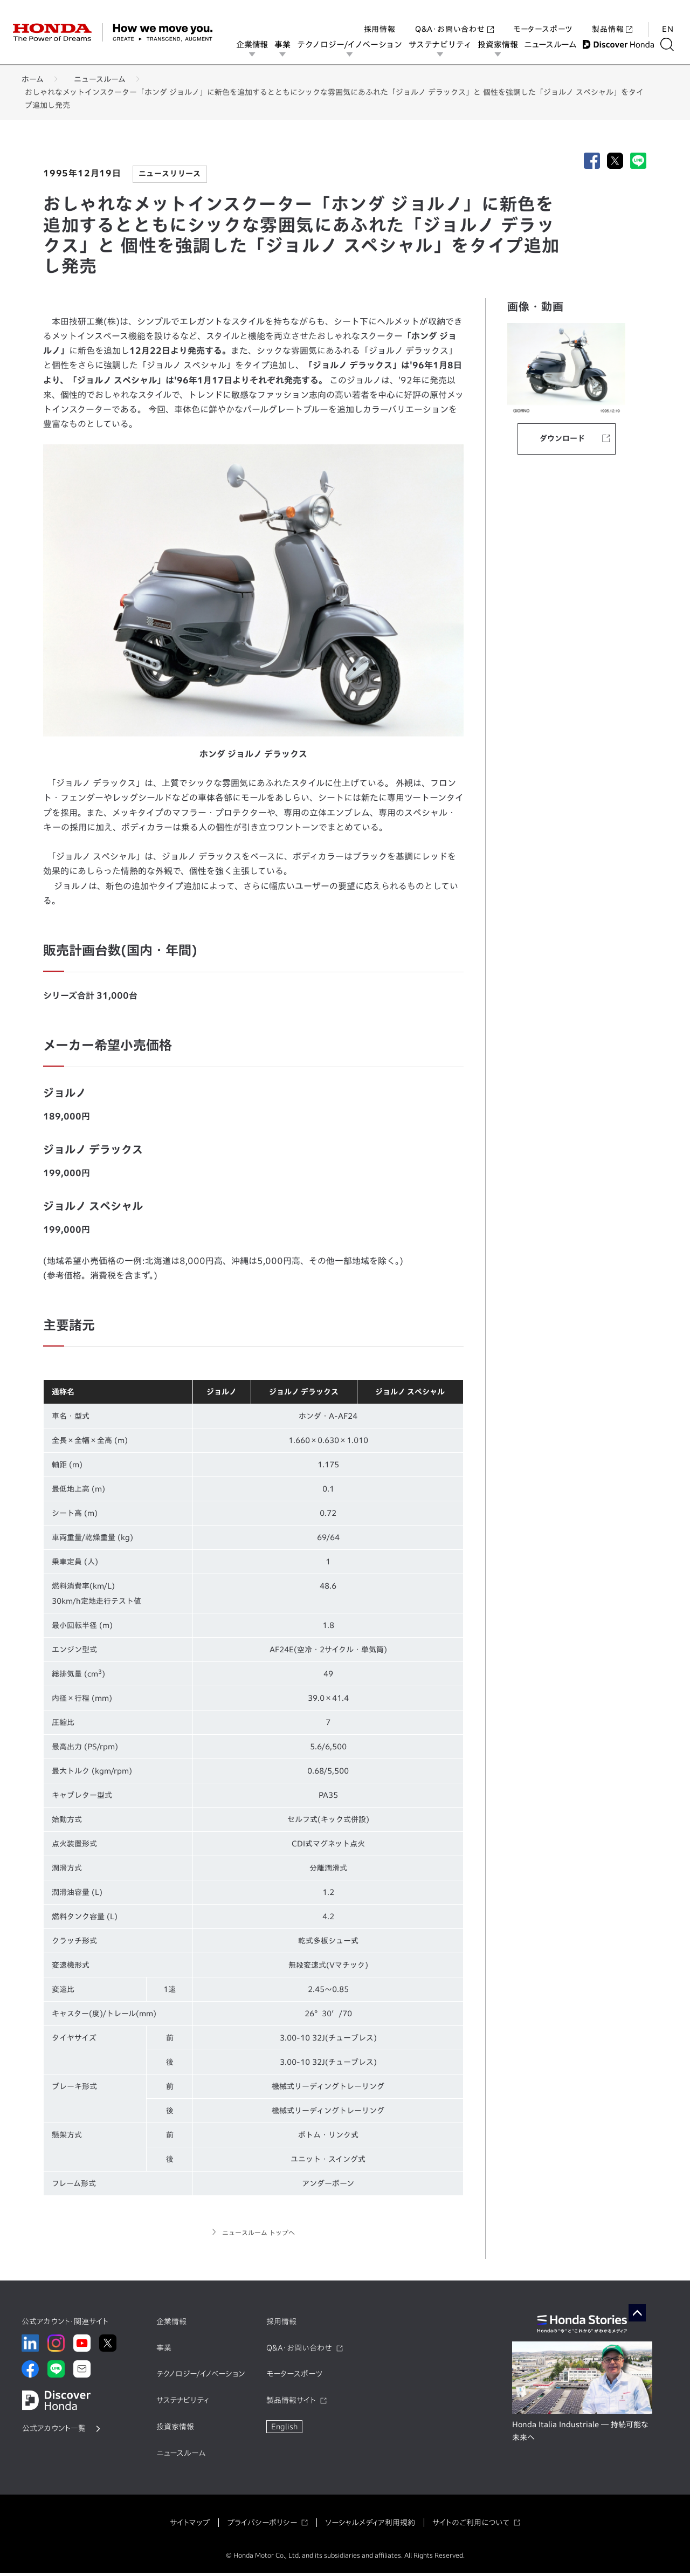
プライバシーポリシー (262, 2525)
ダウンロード (562, 438)
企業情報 (256, 44)
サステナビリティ (443, 44)
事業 (286, 44)
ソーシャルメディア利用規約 (370, 2525)
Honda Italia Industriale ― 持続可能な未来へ (580, 2433)
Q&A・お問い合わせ (454, 18)
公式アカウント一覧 (54, 2431)
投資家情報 (501, 44)
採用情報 (380, 18)
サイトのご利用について (470, 2525)
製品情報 (612, 18)
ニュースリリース (170, 173)
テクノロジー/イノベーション (353, 44)
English (284, 2430)
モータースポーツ (542, 18)
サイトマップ (190, 2525)
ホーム (33, 79)
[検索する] (671, 44)
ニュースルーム (554, 44)
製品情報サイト (291, 2403)
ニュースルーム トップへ (258, 2234)
